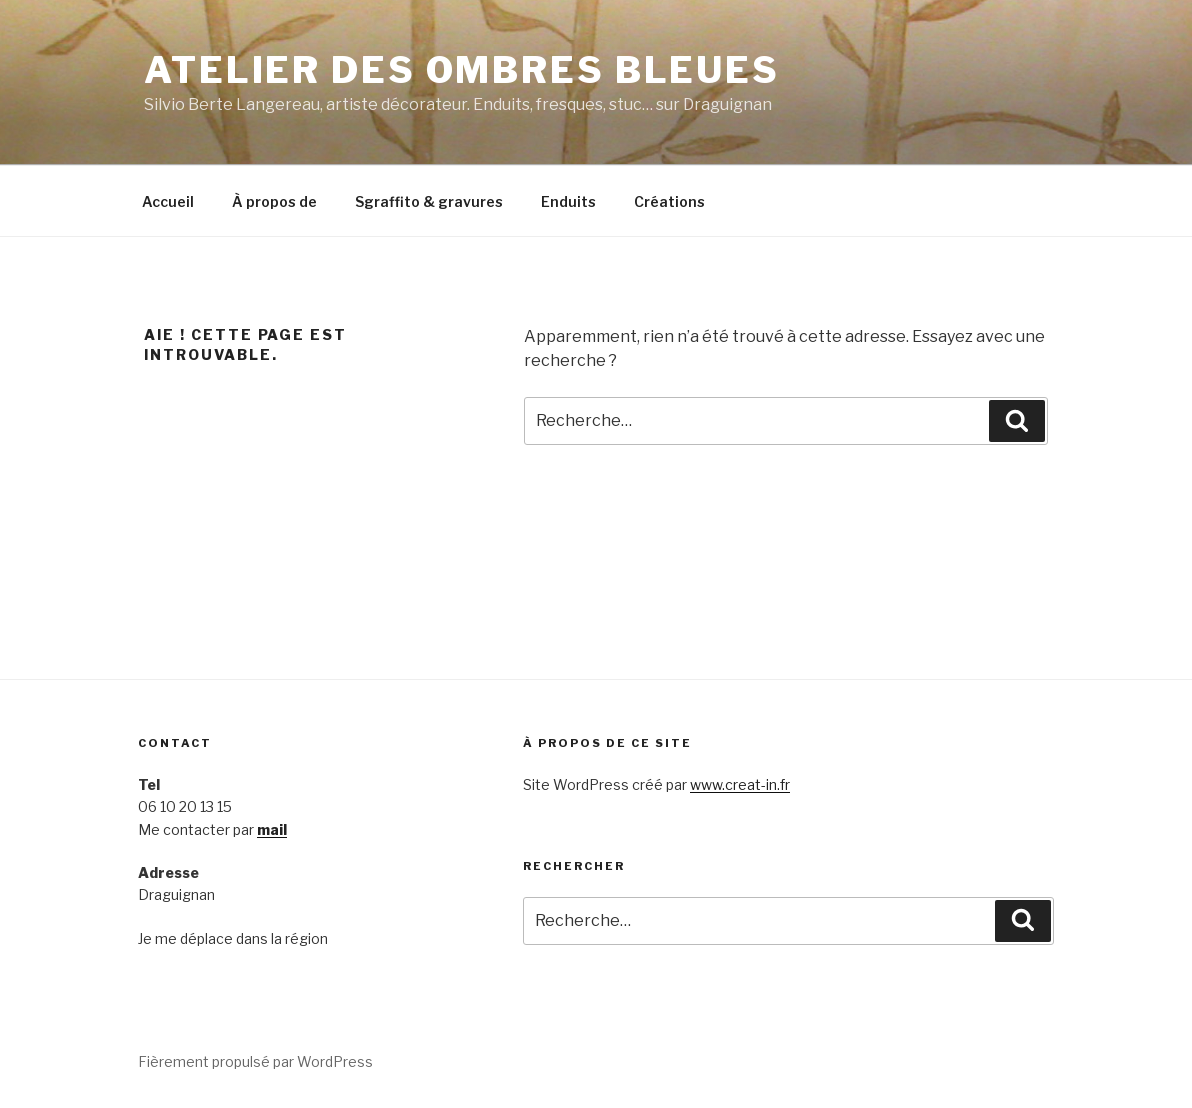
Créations (669, 201)
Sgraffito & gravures (429, 201)
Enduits (568, 201)
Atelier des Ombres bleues (462, 70)
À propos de (274, 201)
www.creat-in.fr (740, 784)
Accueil (168, 201)
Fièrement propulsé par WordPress (255, 1061)
